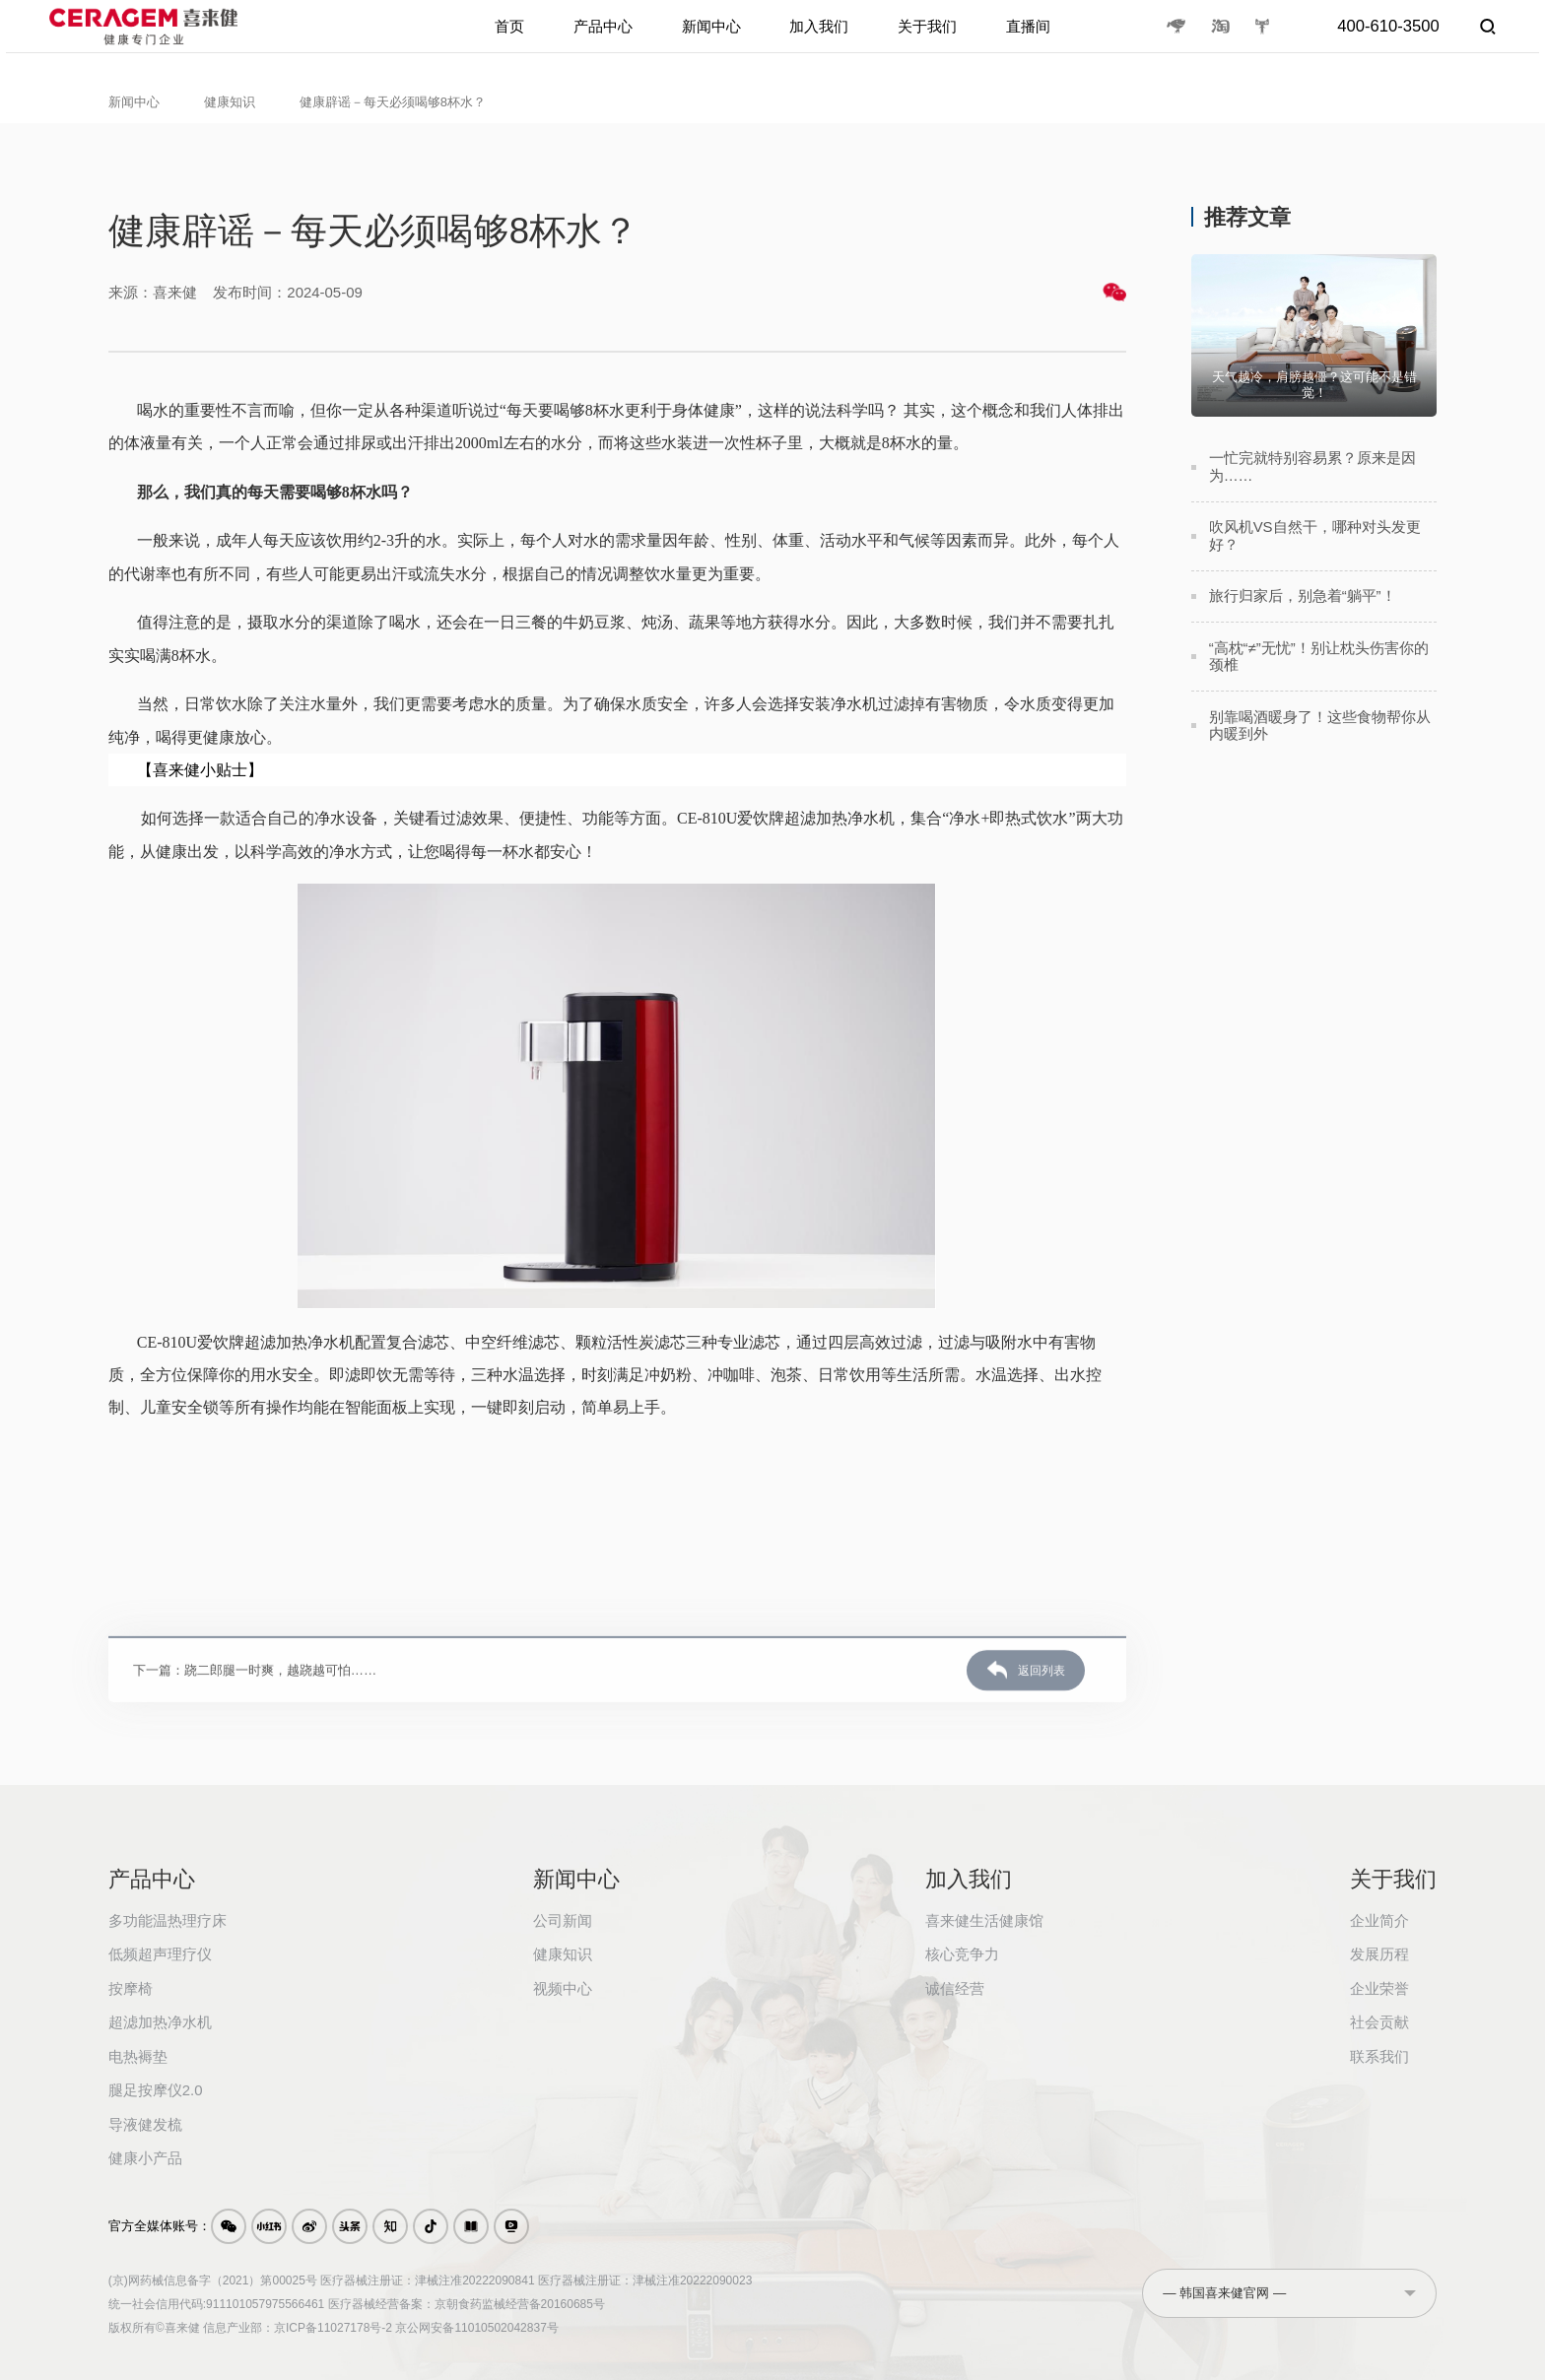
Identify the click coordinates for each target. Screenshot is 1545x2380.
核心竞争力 (962, 1954)
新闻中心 (708, 41)
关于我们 (933, 41)
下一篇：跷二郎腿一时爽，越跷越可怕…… (255, 1724)
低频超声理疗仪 (160, 1954)
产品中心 (596, 41)
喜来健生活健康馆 (984, 1920)
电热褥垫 (138, 2056)
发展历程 (1379, 1954)
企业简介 (1379, 1920)
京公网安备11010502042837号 (476, 2328)
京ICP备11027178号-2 (333, 2328)
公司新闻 (562, 1920)
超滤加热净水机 (160, 2022)
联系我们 (1379, 2056)
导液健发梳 (145, 2124)
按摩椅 (130, 1988)
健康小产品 (145, 2157)
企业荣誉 (1379, 1988)
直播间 (1036, 41)
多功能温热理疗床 (167, 1920)
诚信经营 (954, 1988)
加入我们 (820, 41)
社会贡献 (1379, 2022)
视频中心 (562, 1988)
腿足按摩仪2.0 (155, 2090)
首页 (500, 41)
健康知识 (229, 102)
